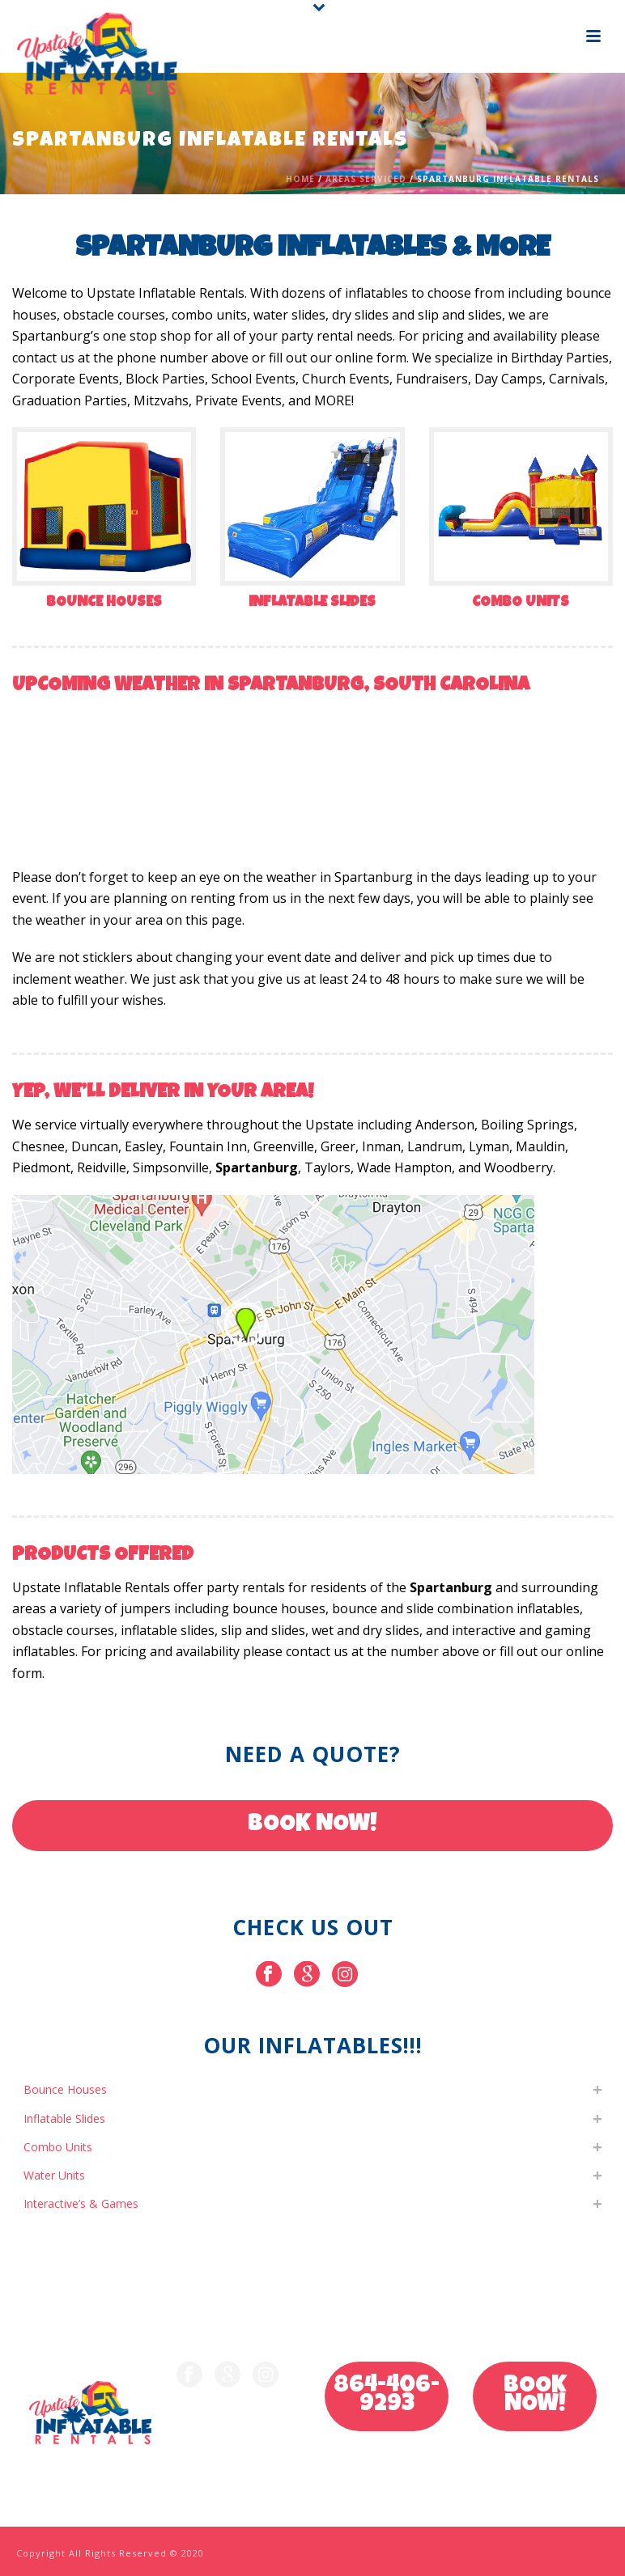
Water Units (54, 2175)
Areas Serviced (365, 178)
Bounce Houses (104, 602)
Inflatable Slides (312, 602)
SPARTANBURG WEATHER (312, 767)
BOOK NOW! (312, 1825)
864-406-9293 (387, 2396)
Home (300, 178)
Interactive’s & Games (80, 2203)
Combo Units (520, 602)
